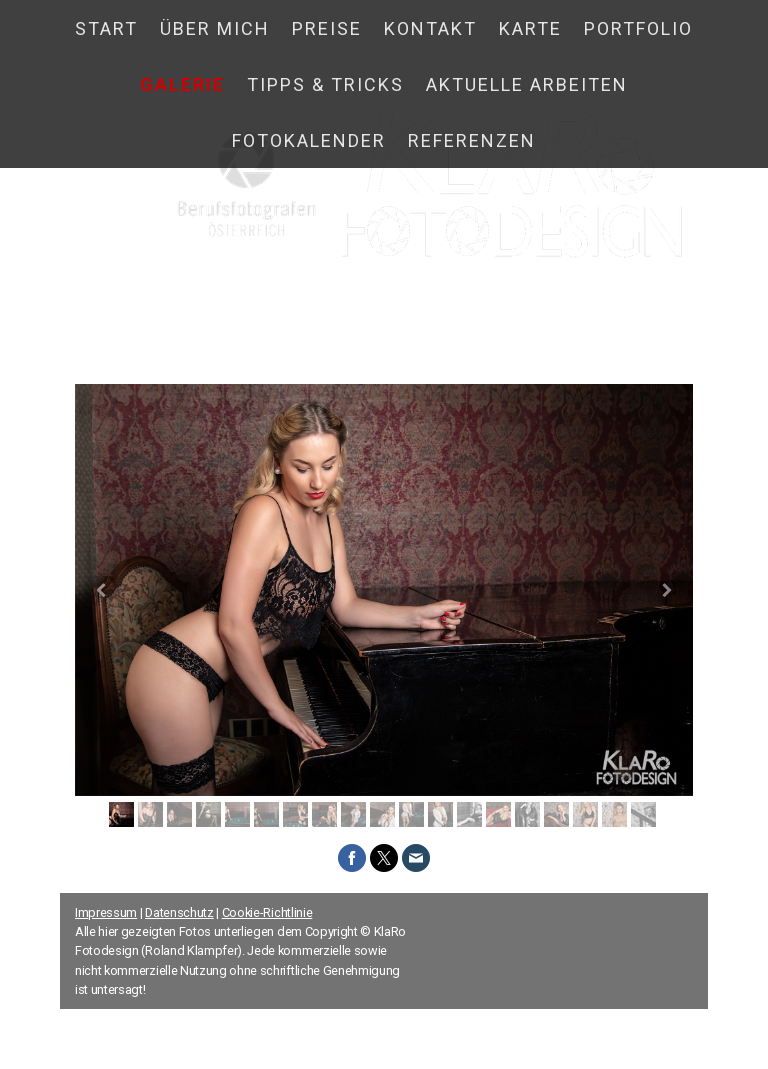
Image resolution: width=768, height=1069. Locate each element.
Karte (530, 28)
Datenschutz (179, 912)
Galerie (182, 84)
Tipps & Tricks (325, 84)
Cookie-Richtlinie (267, 912)
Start (106, 28)
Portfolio (638, 28)
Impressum (106, 912)
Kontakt (430, 28)
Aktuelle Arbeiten (527, 84)
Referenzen (472, 140)
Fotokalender (309, 140)
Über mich (215, 28)
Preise (327, 28)
